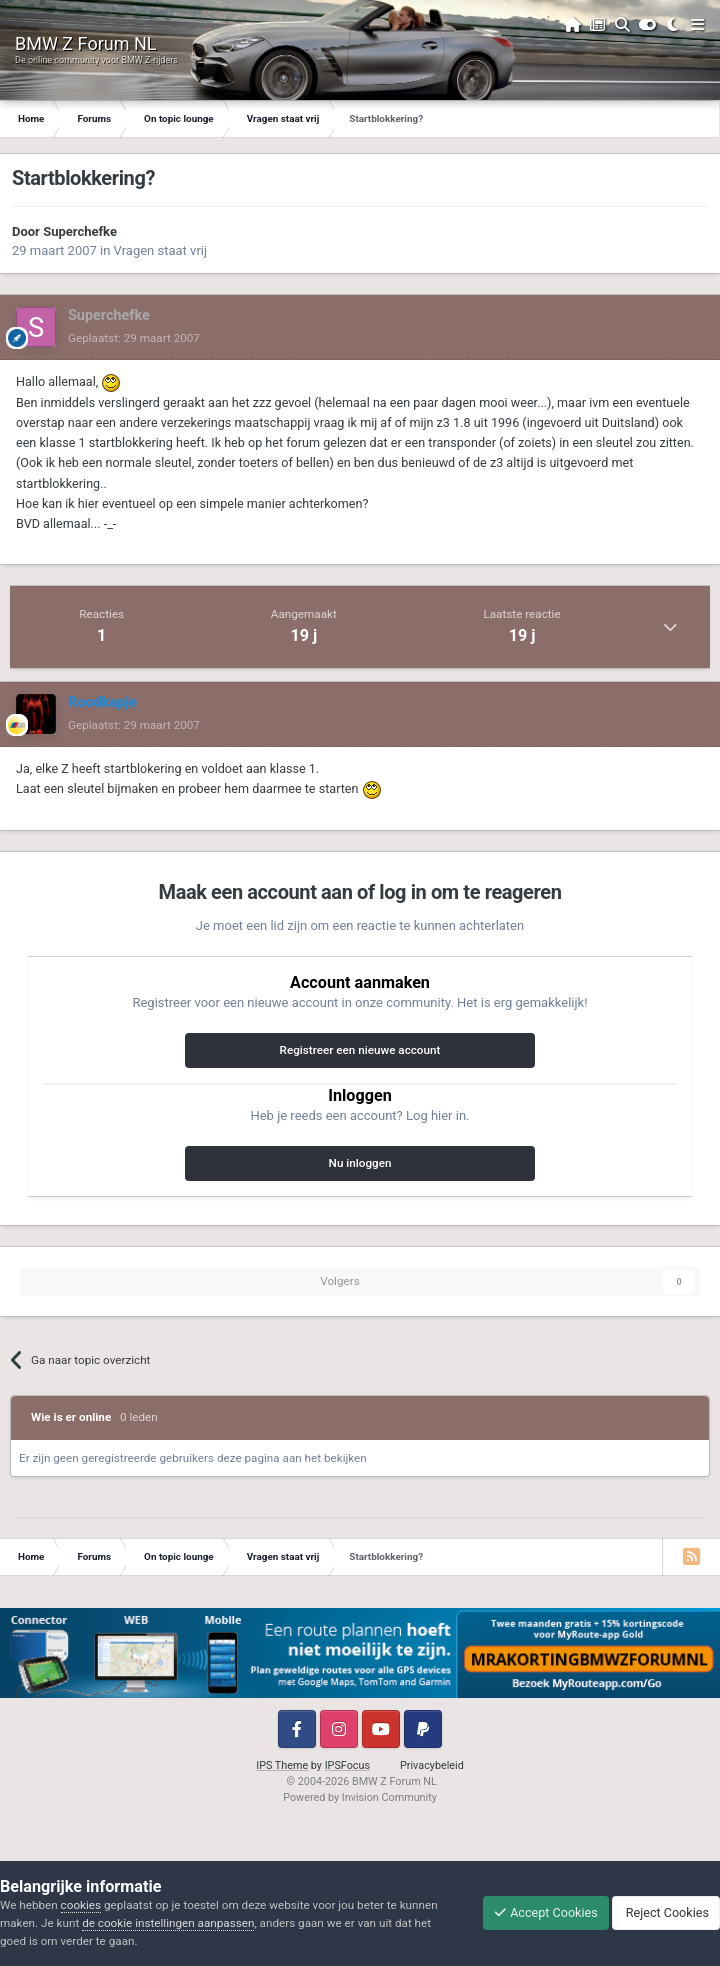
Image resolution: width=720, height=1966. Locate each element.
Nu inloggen (360, 1163)
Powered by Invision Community (360, 1797)
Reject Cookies (666, 1912)
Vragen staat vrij (160, 250)
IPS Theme (282, 1765)
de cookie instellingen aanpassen (168, 1923)
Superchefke (80, 231)
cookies (81, 1905)
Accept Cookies (546, 1912)
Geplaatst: (134, 338)
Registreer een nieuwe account (360, 1050)
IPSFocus (347, 1765)
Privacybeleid (432, 1765)
